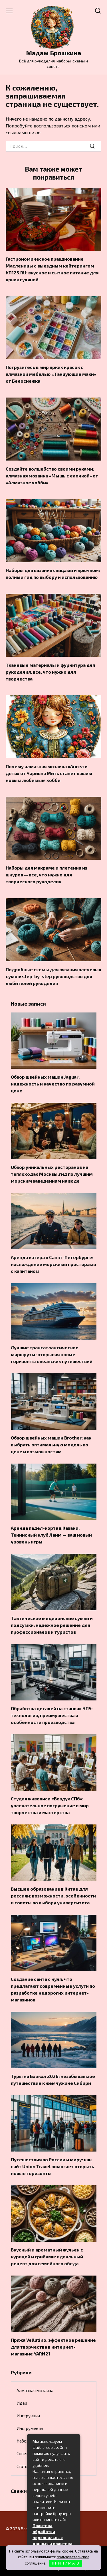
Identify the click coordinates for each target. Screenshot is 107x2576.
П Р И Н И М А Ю (65, 2563)
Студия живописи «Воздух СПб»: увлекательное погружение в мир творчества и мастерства (50, 1805)
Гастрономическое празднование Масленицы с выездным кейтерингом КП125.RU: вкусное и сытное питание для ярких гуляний (52, 269)
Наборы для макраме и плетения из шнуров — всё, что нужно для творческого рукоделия (46, 874)
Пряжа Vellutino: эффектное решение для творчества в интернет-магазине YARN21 (53, 2346)
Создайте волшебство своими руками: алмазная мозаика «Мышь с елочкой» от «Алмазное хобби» (52, 475)
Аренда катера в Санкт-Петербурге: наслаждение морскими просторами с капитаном (53, 1264)
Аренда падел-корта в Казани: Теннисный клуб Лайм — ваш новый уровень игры (51, 1534)
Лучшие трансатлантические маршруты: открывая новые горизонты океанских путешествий (51, 1354)
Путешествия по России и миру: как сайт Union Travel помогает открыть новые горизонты (52, 2166)
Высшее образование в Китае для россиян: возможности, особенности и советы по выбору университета (53, 1895)
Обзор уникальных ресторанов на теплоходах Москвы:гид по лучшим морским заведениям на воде (52, 1173)
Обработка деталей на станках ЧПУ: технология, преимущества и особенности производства (51, 1715)
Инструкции (28, 2415)
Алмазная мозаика (35, 2390)
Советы (24, 2453)
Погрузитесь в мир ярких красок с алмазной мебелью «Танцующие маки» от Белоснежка (51, 374)
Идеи (22, 2403)
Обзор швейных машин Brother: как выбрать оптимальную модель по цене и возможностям (51, 1444)
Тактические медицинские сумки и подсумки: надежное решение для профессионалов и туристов (52, 1625)
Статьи (23, 2466)
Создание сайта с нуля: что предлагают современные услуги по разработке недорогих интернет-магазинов (53, 1989)
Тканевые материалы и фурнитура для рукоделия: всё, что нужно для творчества (50, 671)
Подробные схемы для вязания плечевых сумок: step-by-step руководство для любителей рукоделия (53, 976)
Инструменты (30, 2428)
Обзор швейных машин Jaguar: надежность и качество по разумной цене (53, 1083)
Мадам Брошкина (53, 53)
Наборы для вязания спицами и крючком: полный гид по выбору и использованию (53, 573)
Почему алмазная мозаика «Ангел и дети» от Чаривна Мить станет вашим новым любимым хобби (49, 772)
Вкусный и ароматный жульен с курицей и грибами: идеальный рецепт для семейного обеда (47, 2256)
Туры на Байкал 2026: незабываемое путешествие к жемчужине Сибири (53, 2079)
